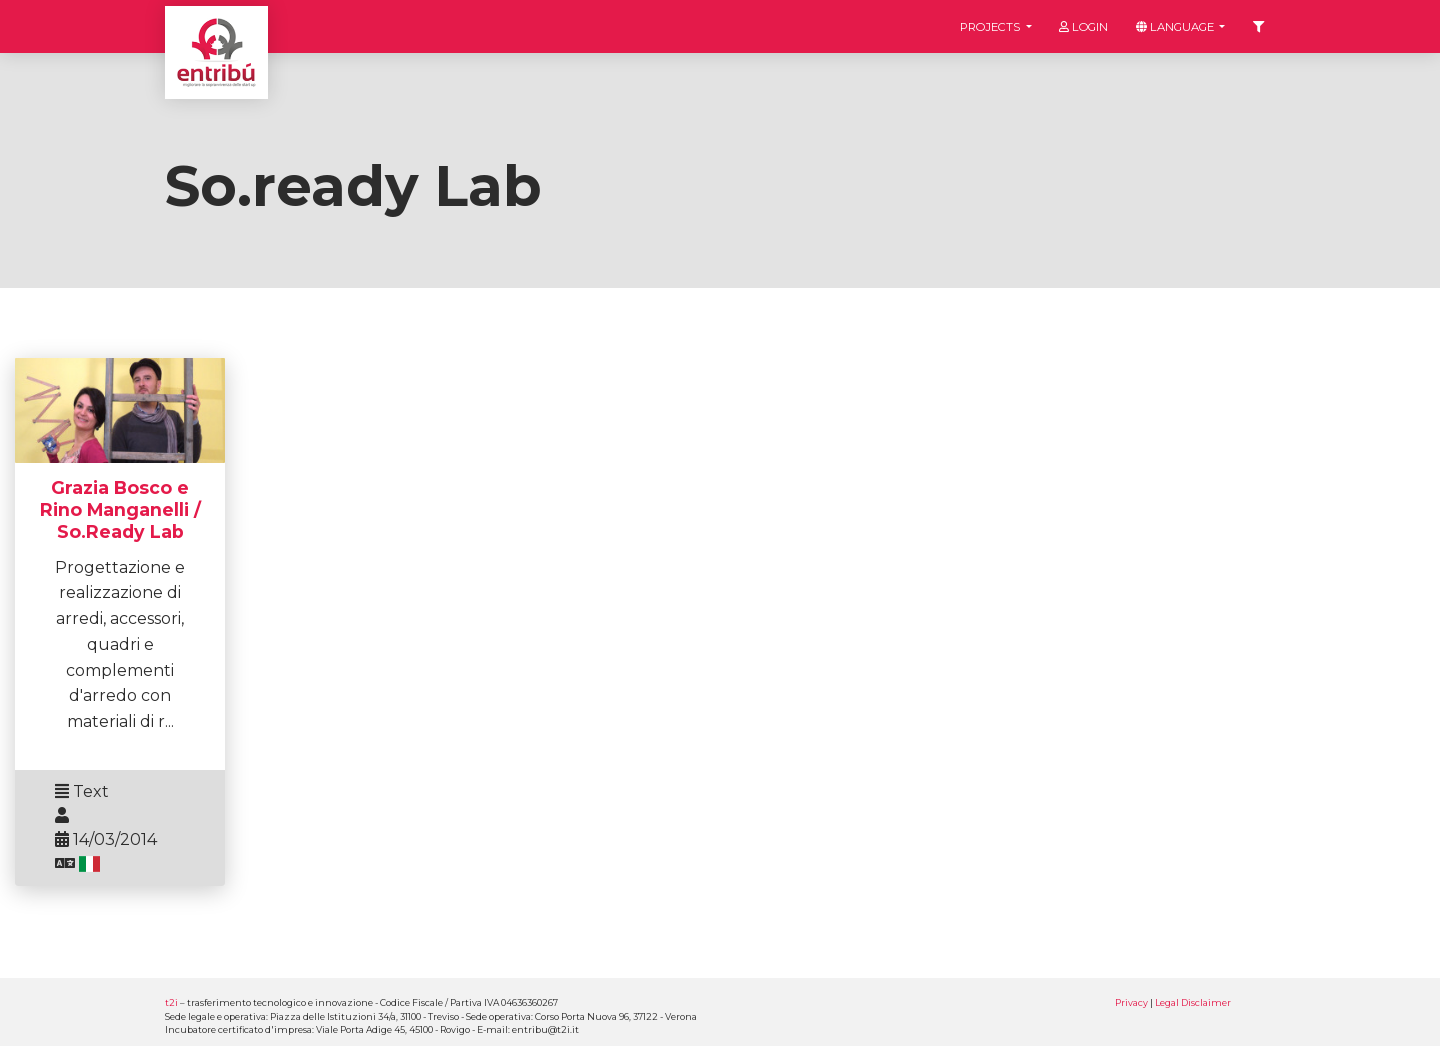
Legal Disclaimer (1193, 1002)
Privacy (1131, 1002)
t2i (171, 1002)
